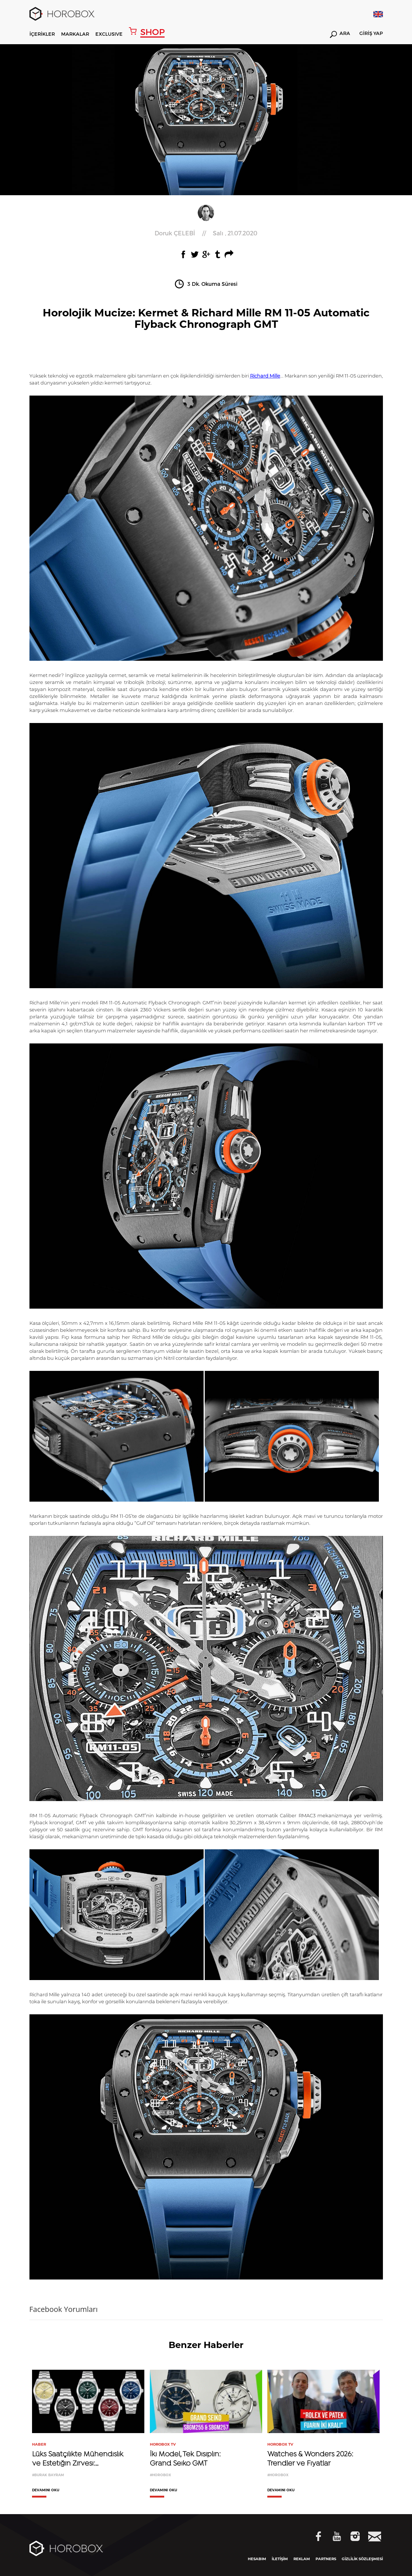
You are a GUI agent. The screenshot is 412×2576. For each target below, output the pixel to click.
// (206, 233)
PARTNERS (326, 2558)
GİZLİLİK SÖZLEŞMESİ (362, 2558)
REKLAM (301, 2558)
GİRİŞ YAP (371, 33)
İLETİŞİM (280, 2558)
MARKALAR (75, 34)
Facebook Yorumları (63, 2309)
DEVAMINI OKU (45, 2490)
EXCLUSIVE (109, 34)
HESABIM (257, 2558)
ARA (340, 34)
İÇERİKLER (42, 34)
